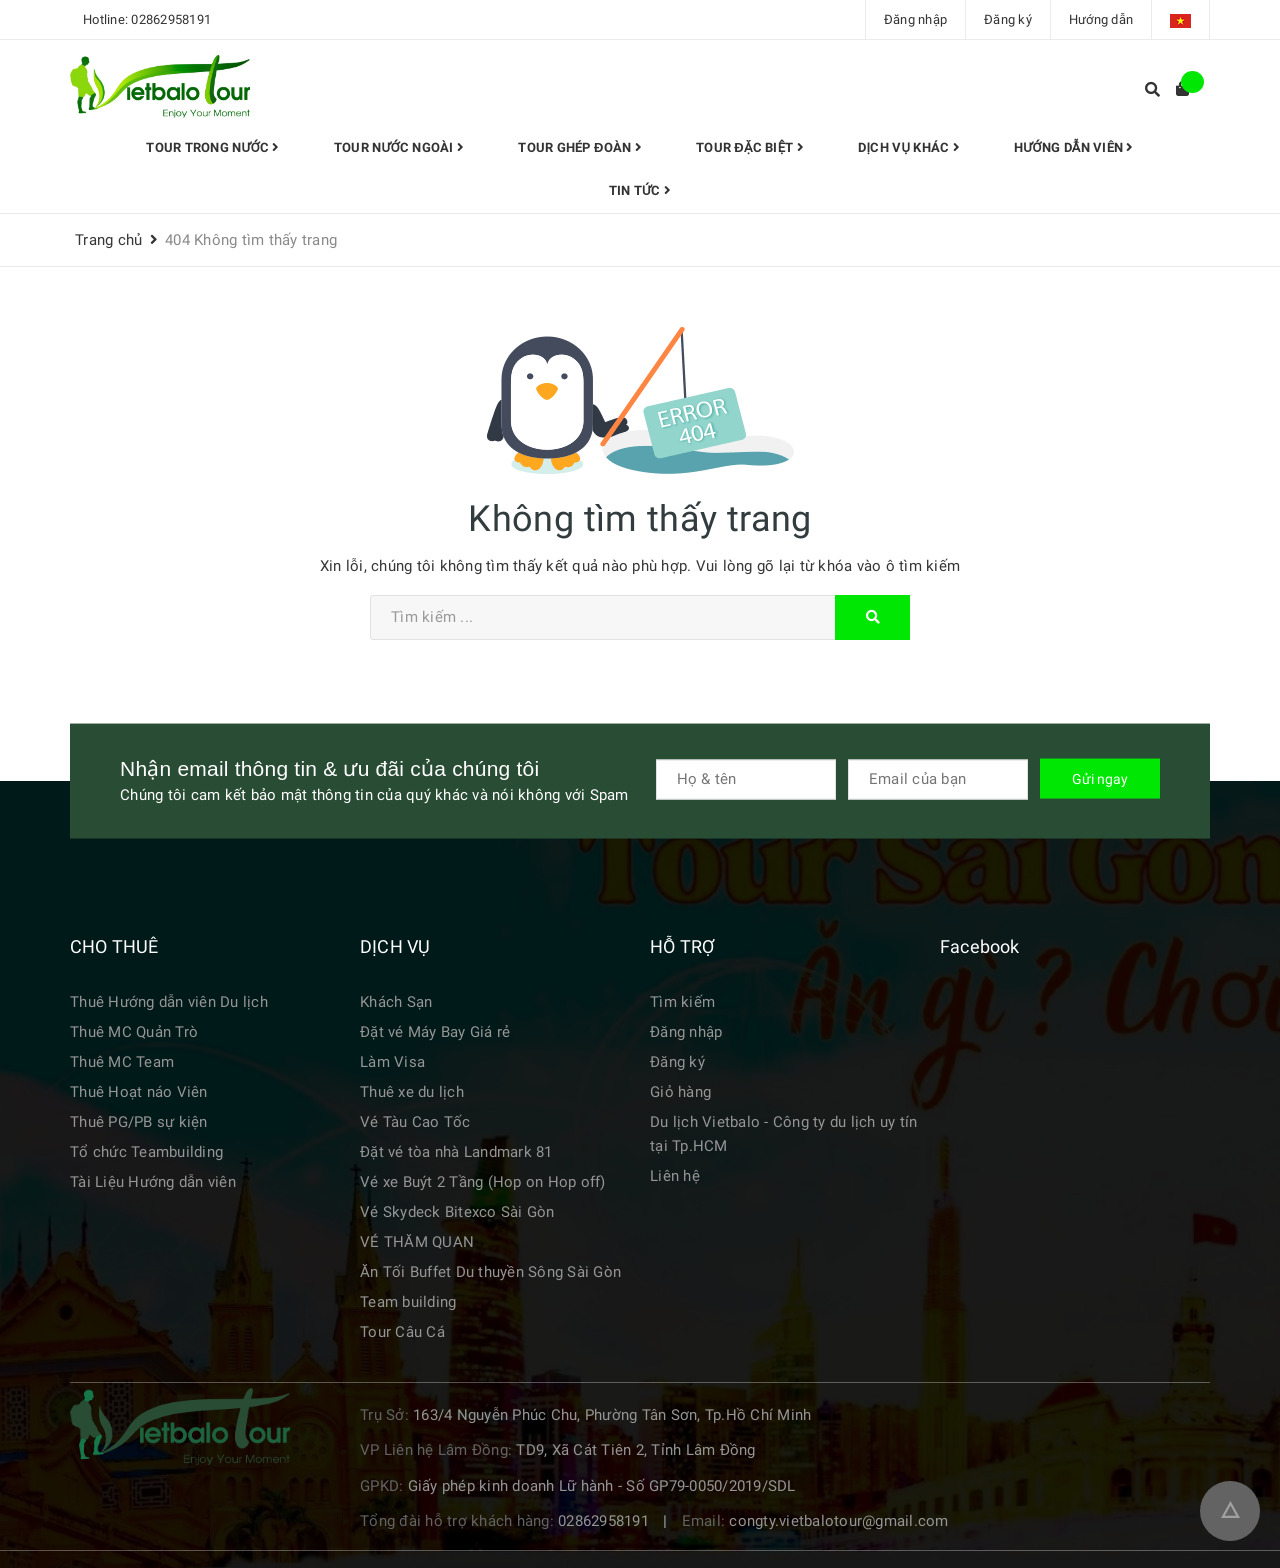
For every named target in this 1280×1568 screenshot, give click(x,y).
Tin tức (640, 190)
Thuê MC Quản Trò (134, 1032)
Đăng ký (1008, 19)
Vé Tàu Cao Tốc (415, 1122)
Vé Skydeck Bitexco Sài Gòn (457, 1212)
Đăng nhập (915, 19)
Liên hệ (675, 1176)
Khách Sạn (396, 1002)
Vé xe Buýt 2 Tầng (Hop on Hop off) (483, 1182)
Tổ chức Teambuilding (146, 1152)
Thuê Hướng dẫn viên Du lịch (169, 1002)
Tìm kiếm (682, 1002)
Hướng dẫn (1101, 19)
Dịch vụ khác (908, 147)
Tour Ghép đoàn (579, 147)
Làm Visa (392, 1062)
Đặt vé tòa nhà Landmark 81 (456, 1152)
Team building (408, 1302)
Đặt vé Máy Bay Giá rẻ (435, 1032)
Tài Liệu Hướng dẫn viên (153, 1182)
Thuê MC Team (122, 1062)
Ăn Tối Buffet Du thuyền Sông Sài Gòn (490, 1272)
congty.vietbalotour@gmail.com (838, 1521)
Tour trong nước (212, 147)
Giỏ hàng (680, 1092)
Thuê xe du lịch (412, 1092)
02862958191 (171, 19)
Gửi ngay (1100, 778)
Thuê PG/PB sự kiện (139, 1122)
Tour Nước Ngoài (399, 147)
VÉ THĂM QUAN (417, 1242)
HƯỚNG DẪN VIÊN (1073, 147)
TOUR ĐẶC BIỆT (750, 147)
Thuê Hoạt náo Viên (139, 1092)
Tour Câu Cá (402, 1332)
